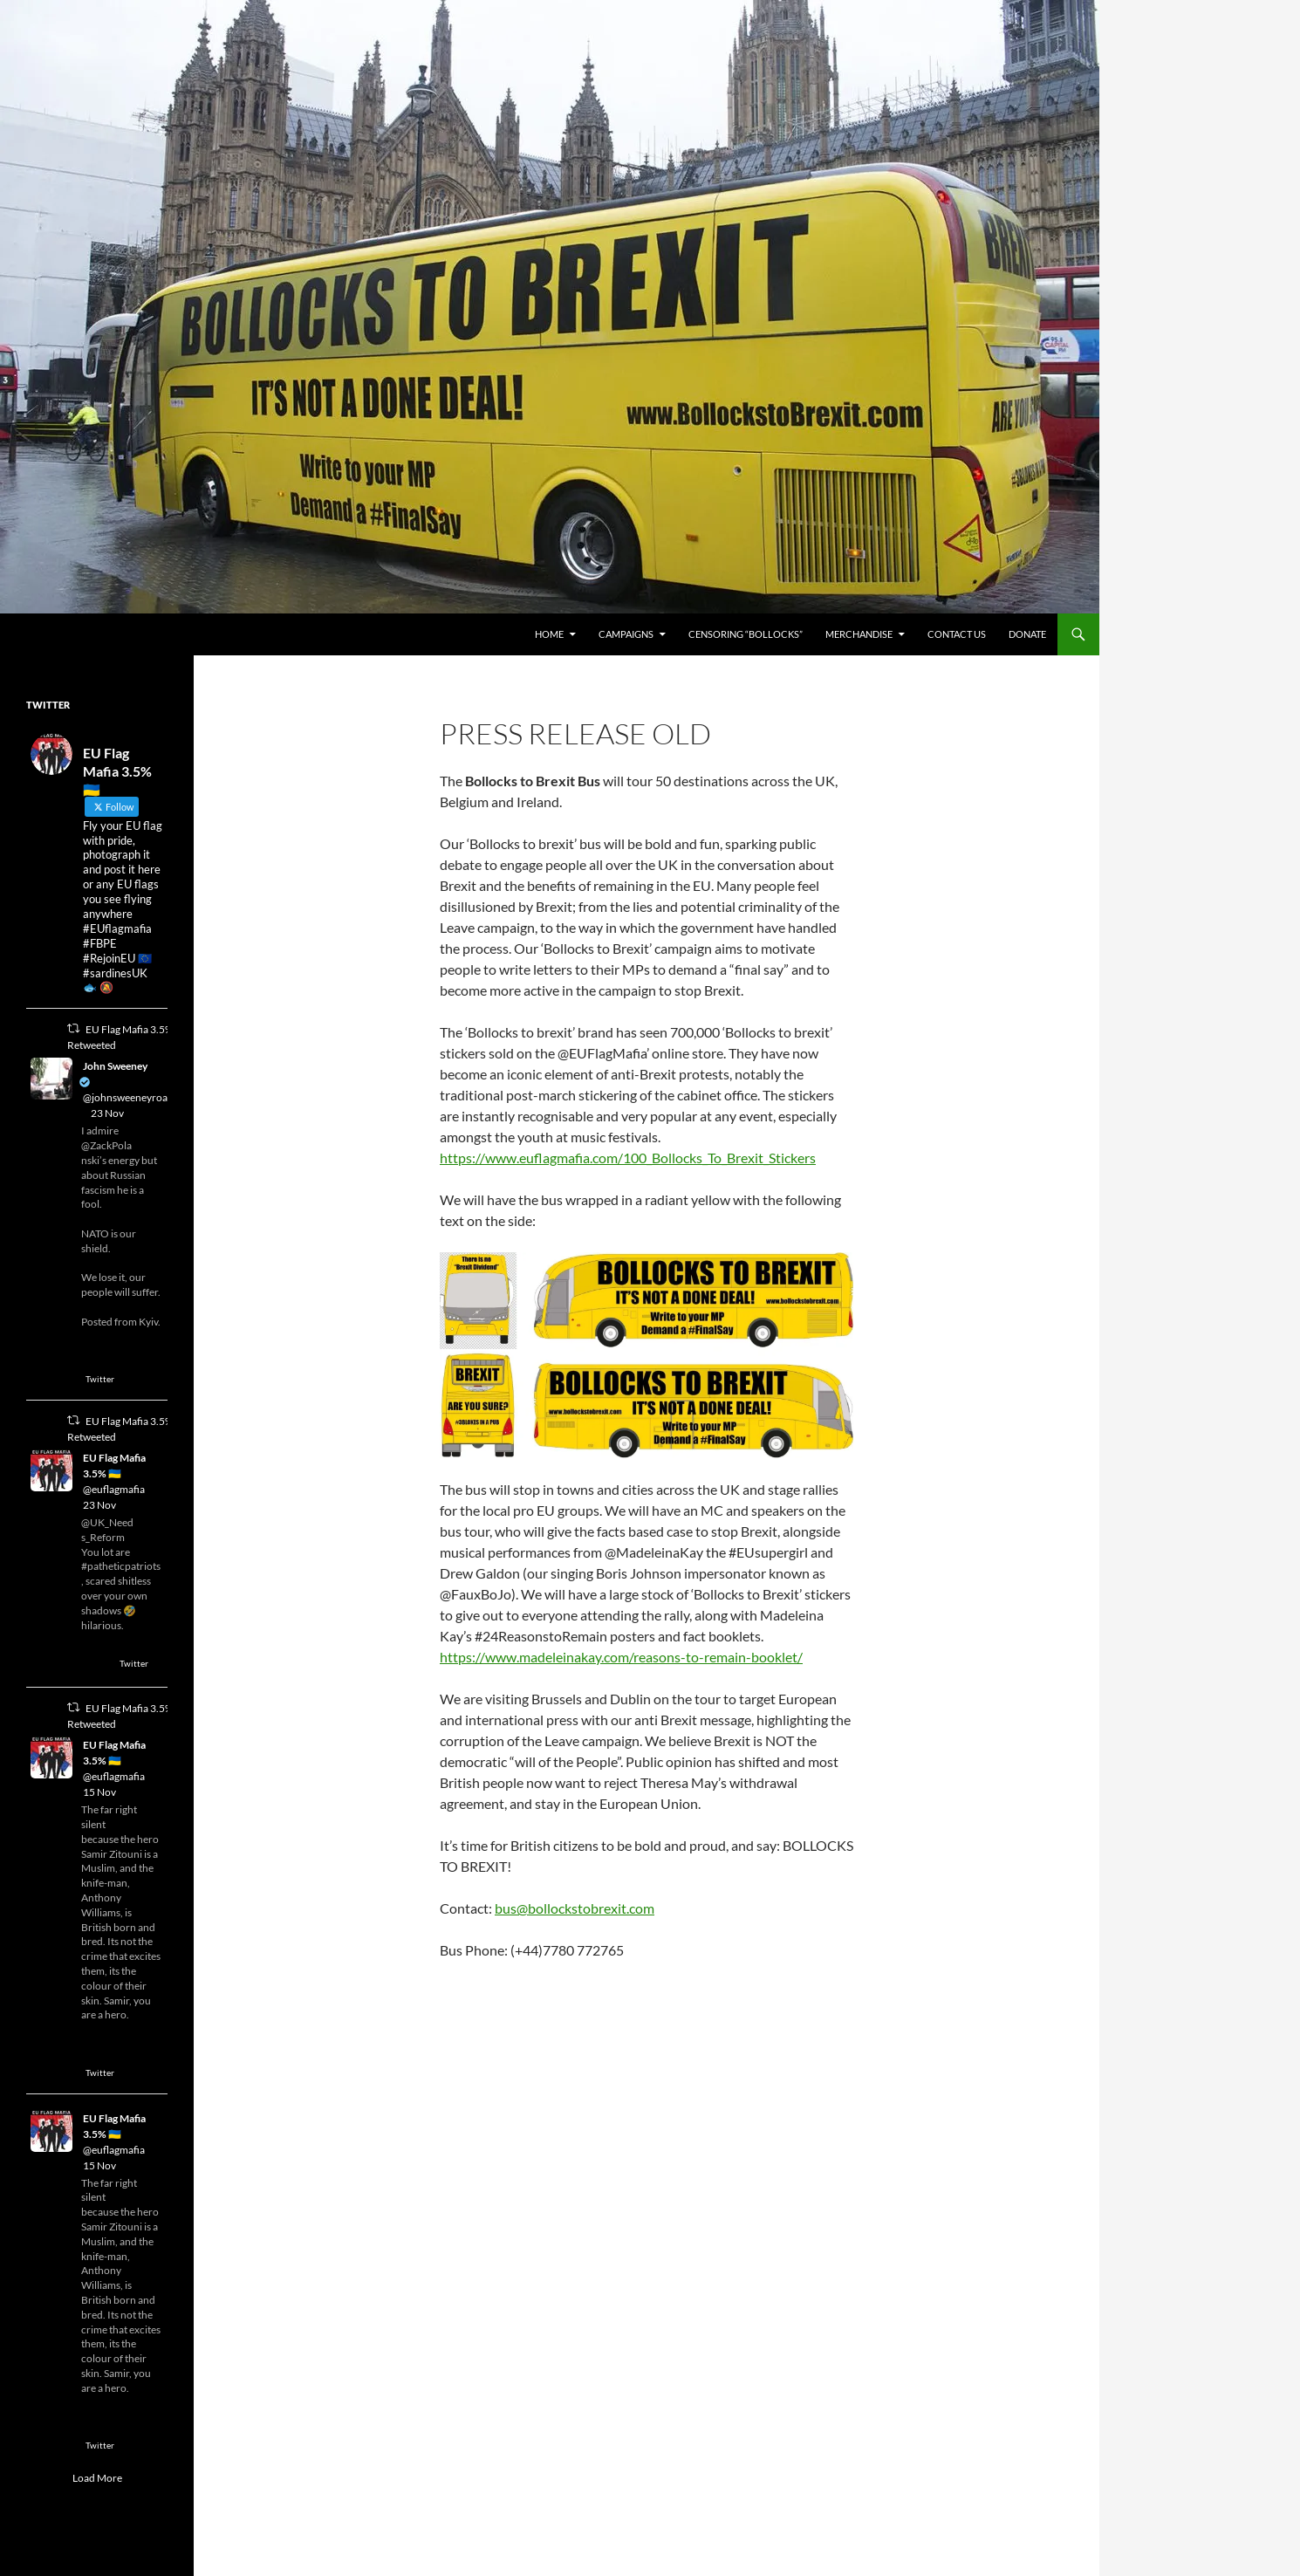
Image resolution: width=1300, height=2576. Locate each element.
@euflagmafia (114, 1489)
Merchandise (859, 634)
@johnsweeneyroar (127, 1097)
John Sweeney (115, 1065)
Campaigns (626, 634)
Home (549, 634)
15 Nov (99, 1791)
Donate (1027, 634)
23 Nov (107, 1113)
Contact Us (956, 634)
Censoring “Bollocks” (745, 634)
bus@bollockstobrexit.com (574, 1908)
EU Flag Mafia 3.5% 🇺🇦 (114, 1465)
